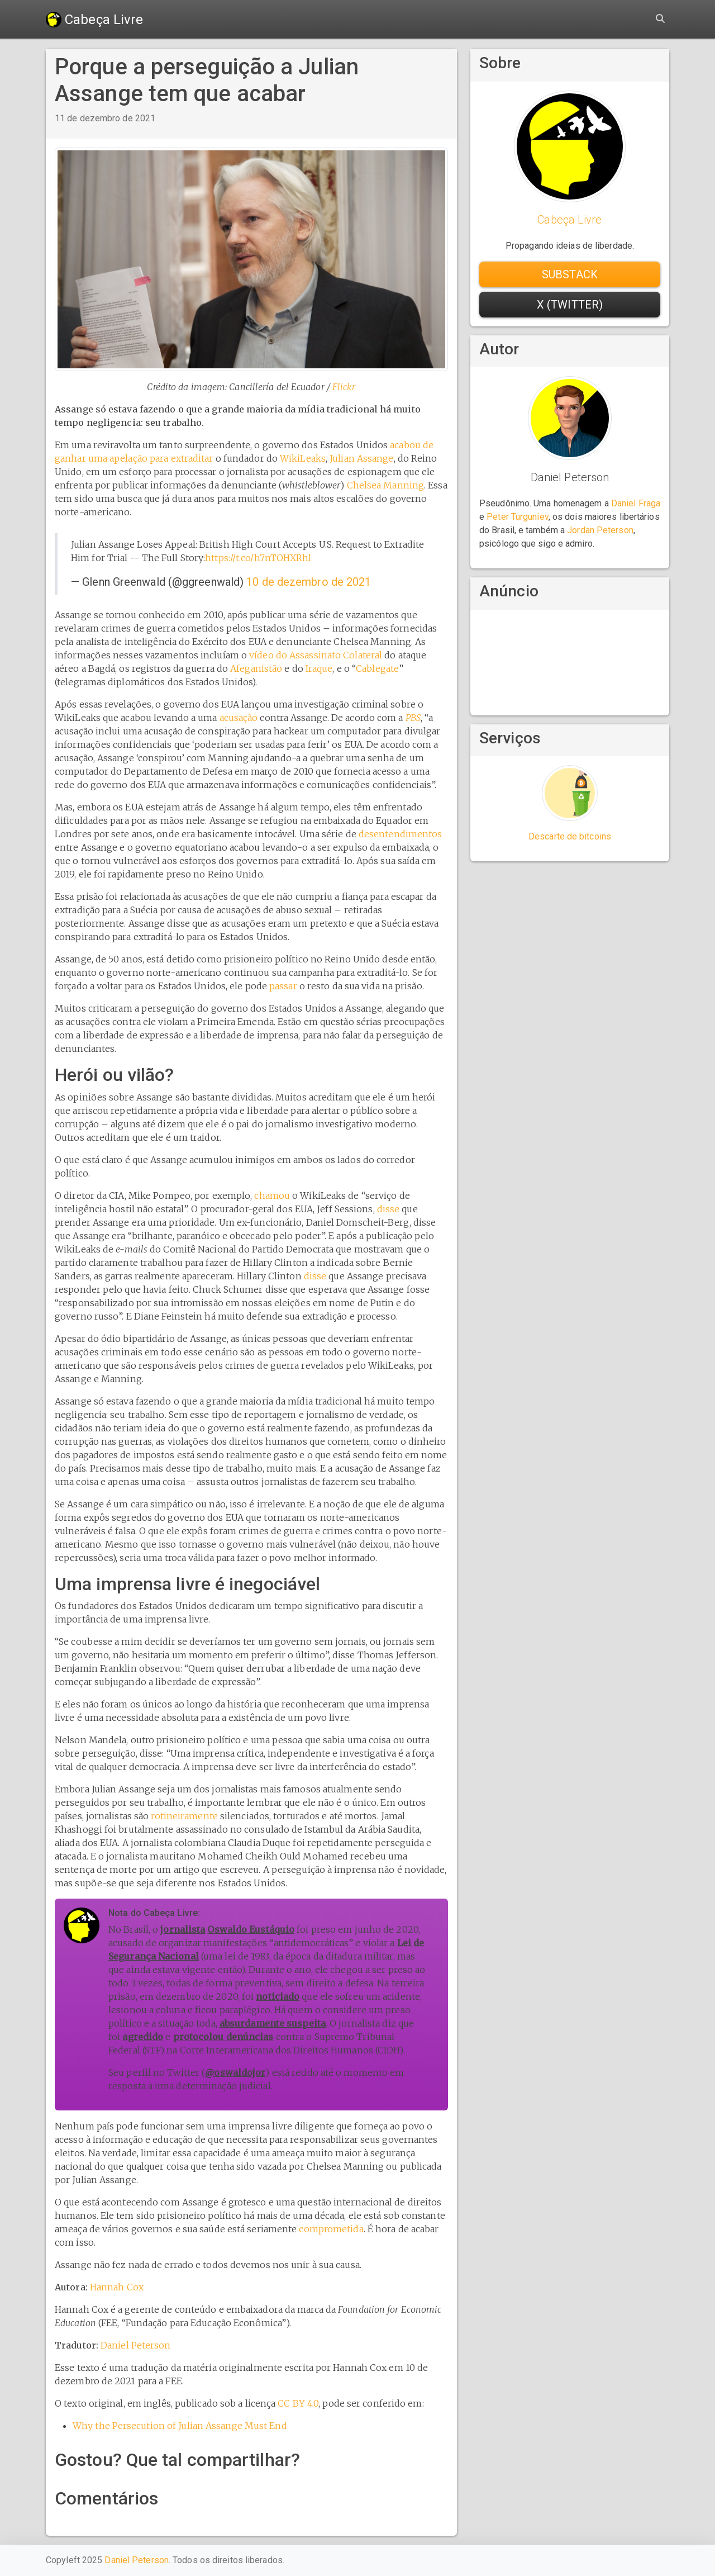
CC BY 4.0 (298, 2403)
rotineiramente (184, 1815)
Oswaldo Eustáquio (250, 1929)
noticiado (277, 1996)
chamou (272, 1195)
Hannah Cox (117, 2287)
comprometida (331, 2229)
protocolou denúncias (223, 2036)
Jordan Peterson (600, 530)
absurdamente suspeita (273, 2023)
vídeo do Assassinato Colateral (315, 655)
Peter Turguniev (518, 516)
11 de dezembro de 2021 (105, 118)
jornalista (182, 1929)
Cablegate (377, 668)
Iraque (319, 668)
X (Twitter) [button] (570, 304)
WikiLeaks (303, 458)
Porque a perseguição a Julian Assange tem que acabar (207, 80)
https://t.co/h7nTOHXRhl (258, 557)
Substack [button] (570, 274)
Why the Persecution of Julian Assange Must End (180, 2425)
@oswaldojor (235, 2072)
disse (388, 1209)
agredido (142, 2036)
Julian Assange (361, 458)
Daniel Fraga (635, 503)
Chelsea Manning (386, 485)
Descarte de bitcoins (569, 836)
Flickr (344, 386)
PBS (413, 717)
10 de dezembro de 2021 (308, 582)
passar (283, 986)
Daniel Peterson (136, 2345)
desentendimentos (400, 833)
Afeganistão (256, 668)
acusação (239, 717)
